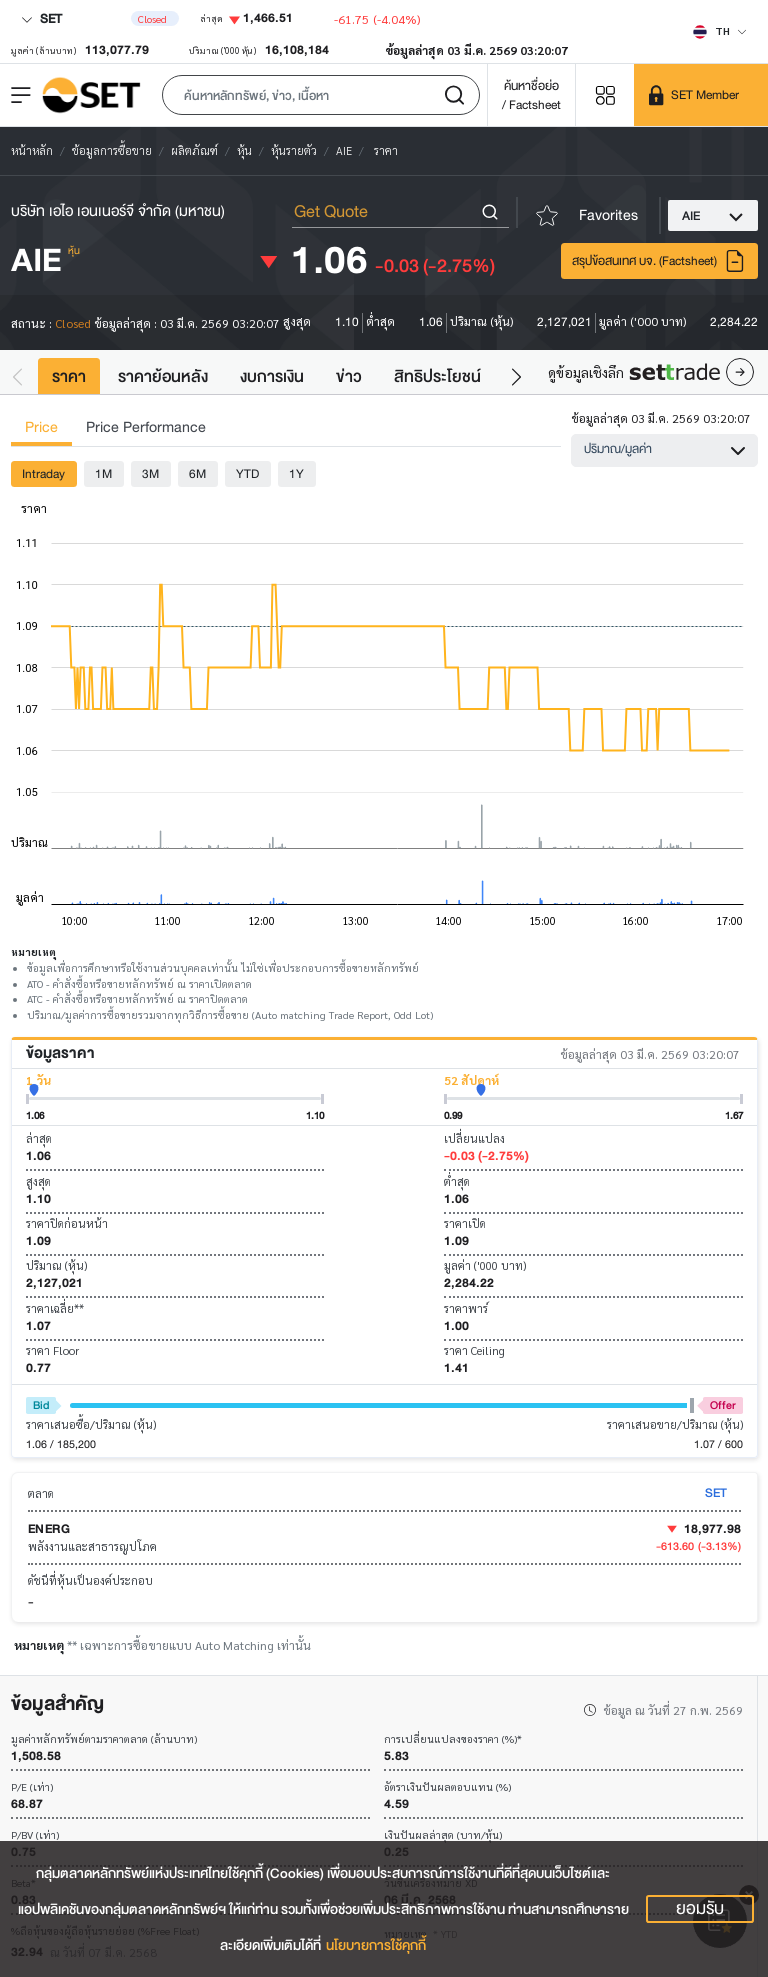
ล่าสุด (39, 1138)
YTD (247, 473)
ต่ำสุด (457, 1181)
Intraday (43, 473)
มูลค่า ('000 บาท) (485, 1265)
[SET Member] (701, 95)
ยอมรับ (700, 1909)
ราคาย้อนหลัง (163, 376)
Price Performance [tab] (146, 427)
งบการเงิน (272, 376)
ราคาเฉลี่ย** (55, 1308)
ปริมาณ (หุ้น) (56, 1265)
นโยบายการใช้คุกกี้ (376, 1945)
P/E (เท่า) (32, 1787)
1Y (296, 473)
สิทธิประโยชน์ (437, 376)
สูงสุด (38, 1181)
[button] (321, 95)
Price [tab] (41, 427)
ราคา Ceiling (474, 1350)
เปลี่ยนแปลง (474, 1138)
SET (41, 18)
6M (197, 473)
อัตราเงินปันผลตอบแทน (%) (447, 1787)
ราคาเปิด (465, 1223)
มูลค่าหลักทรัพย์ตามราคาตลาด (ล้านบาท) (104, 1739)
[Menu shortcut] (605, 94)
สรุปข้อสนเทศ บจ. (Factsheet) (659, 261)
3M (150, 473)
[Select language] (720, 31)
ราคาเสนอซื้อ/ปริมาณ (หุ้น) (91, 1424)
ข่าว (349, 376)
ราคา (69, 376)
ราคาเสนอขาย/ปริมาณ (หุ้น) (675, 1424)
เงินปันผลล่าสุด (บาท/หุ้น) (443, 1835)
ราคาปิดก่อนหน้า (67, 1223)
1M (103, 473)
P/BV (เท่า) (35, 1835)
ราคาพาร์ (466, 1308)
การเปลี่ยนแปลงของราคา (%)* (453, 1739)
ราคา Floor (52, 1350)
